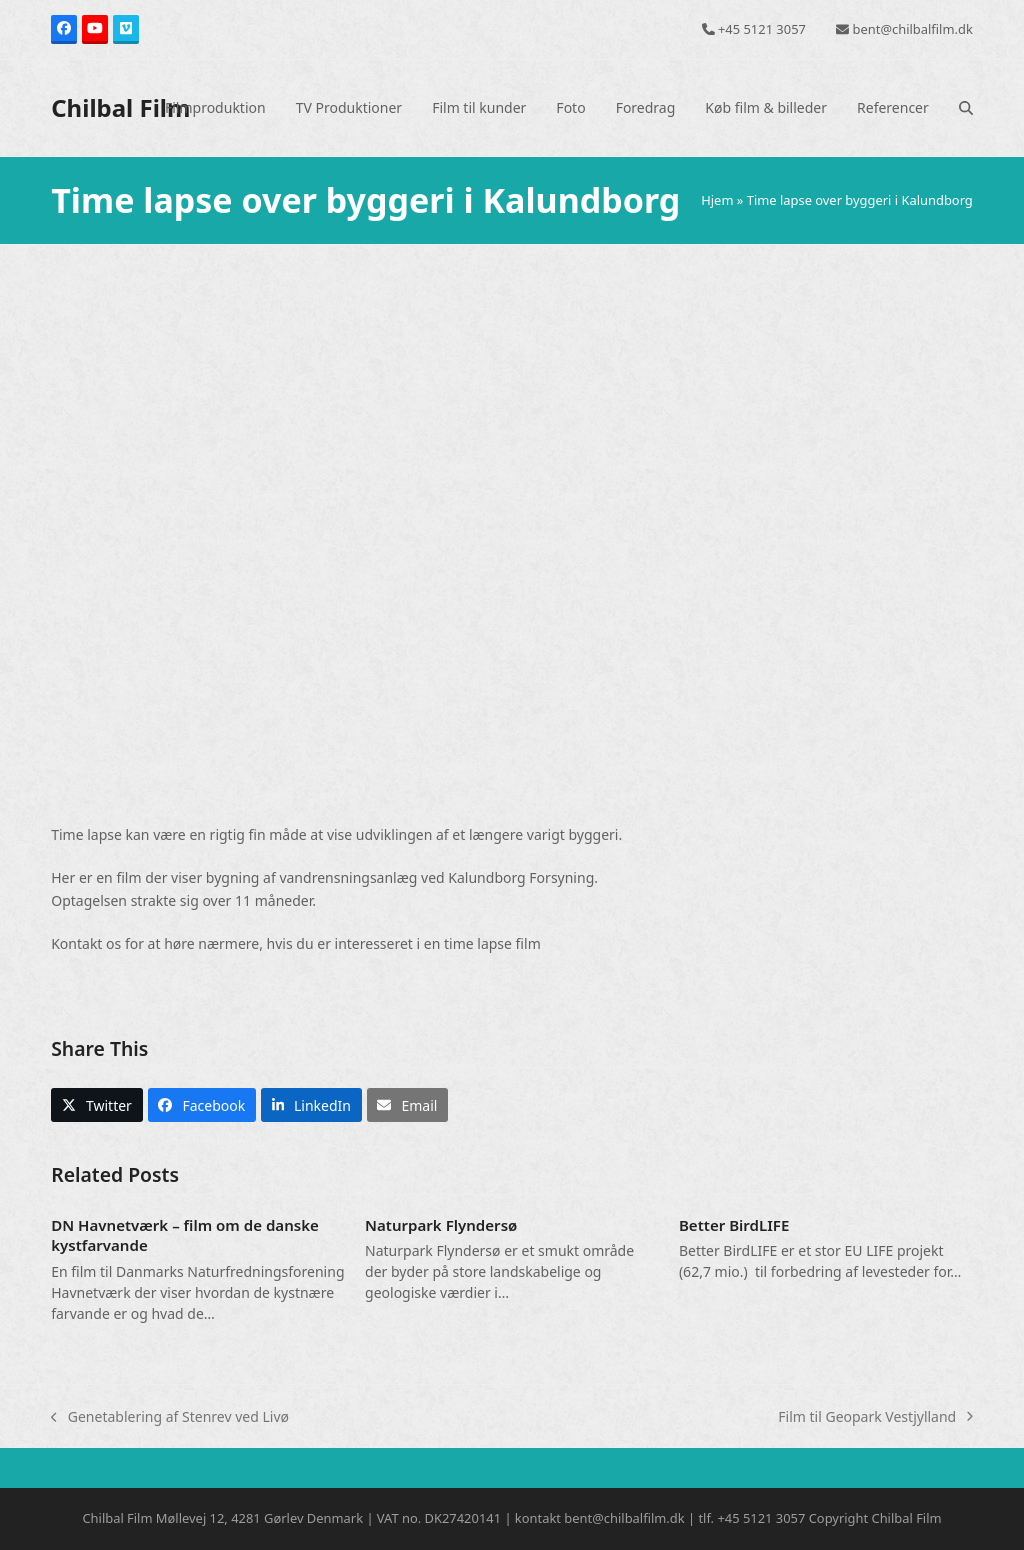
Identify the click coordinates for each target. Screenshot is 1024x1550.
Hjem (717, 200)
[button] (966, 108)
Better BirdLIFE (734, 1225)
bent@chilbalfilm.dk (913, 29)
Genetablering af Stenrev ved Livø (170, 1417)
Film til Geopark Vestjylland (875, 1417)
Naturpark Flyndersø (441, 1225)
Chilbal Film (120, 107)
